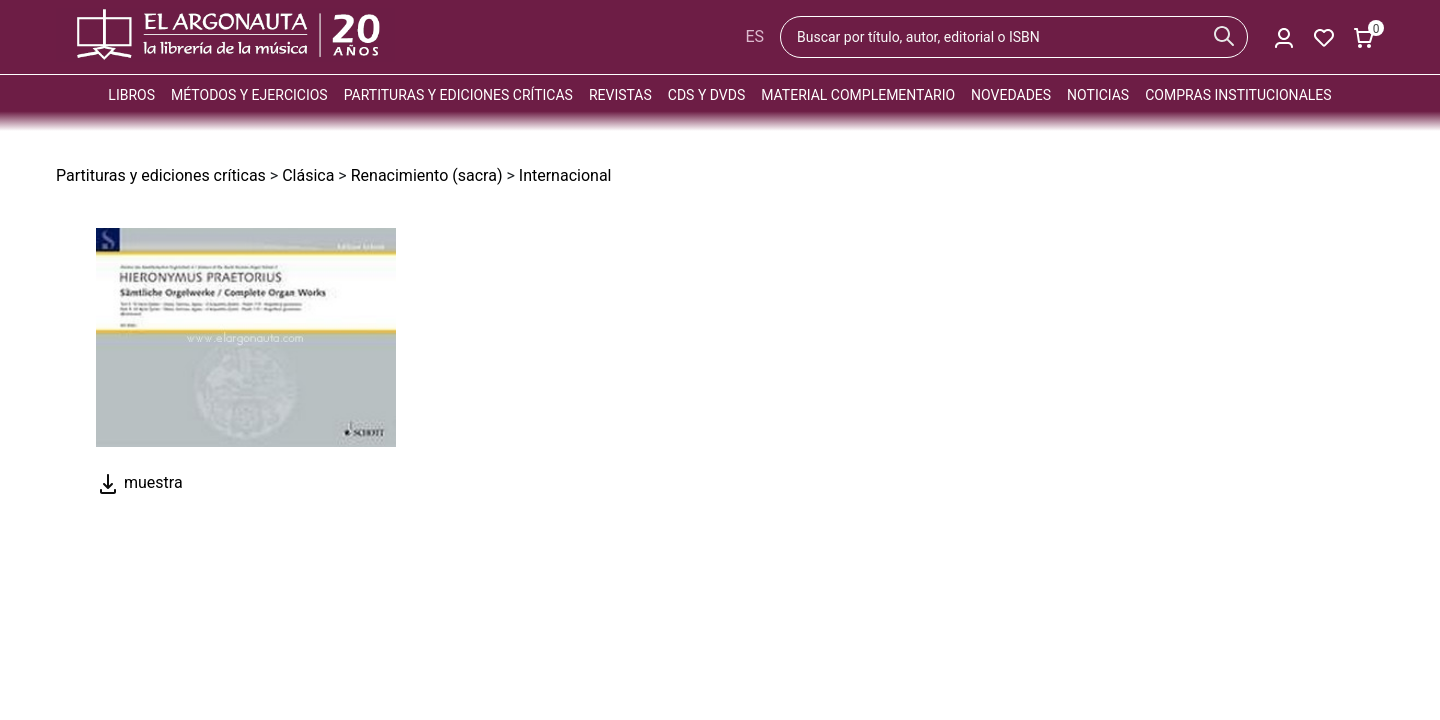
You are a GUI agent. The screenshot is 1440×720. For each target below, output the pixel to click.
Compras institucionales (1238, 95)
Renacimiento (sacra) (427, 175)
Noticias (1098, 95)
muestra (139, 482)
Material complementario (858, 95)
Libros (131, 95)
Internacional (565, 175)
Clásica (308, 175)
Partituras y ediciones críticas (458, 95)
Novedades (1011, 95)
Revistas (620, 95)
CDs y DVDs (706, 95)
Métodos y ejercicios (249, 95)
